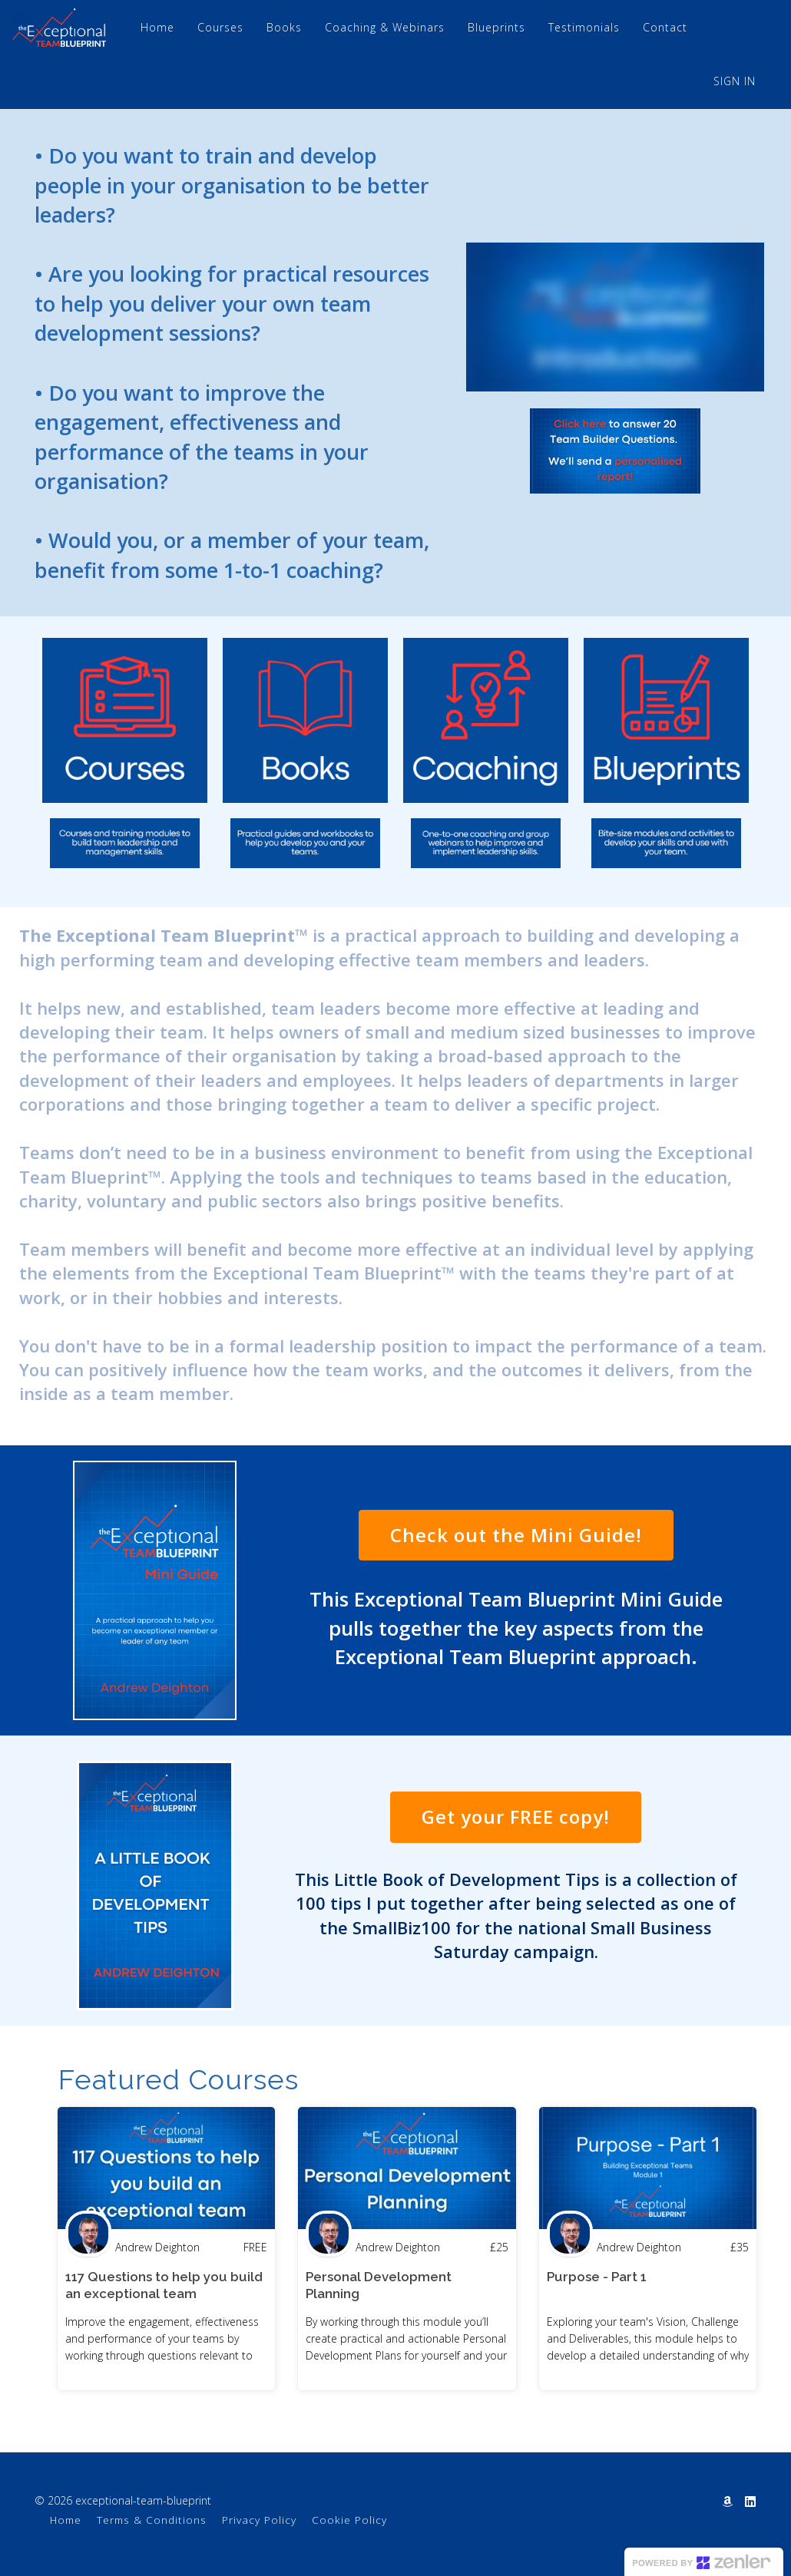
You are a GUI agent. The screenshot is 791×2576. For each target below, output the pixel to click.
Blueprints (496, 27)
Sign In (734, 81)
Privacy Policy (259, 2519)
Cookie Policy (349, 2519)
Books (284, 27)
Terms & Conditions (152, 2519)
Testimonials (584, 27)
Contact (665, 27)
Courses (220, 27)
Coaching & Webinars (385, 27)
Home (157, 27)
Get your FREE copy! (516, 1816)
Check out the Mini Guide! (516, 1534)
